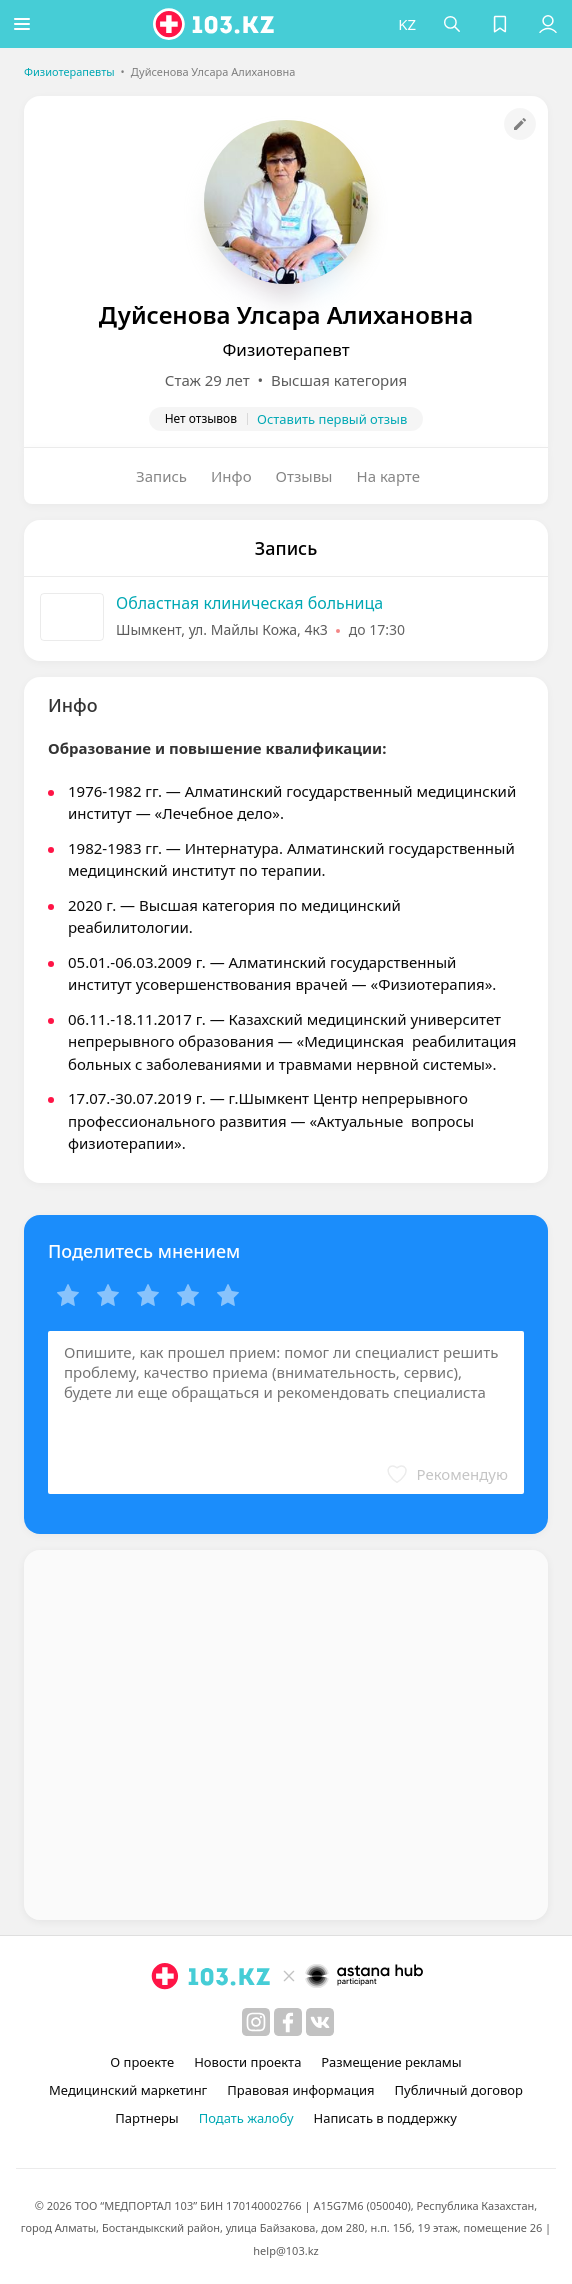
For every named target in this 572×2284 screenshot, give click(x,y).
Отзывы (304, 476)
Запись (161, 476)
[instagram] (256, 2022)
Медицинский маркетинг (128, 2090)
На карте (388, 476)
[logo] (218, 24)
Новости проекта (247, 2062)
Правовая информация (300, 2090)
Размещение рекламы (391, 2062)
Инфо (231, 476)
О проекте (142, 2062)
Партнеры (147, 2118)
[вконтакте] (320, 2022)
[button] (25, 24)
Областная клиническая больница (249, 603)
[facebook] (288, 2022)
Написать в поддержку (385, 2118)
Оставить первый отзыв (332, 419)
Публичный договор (458, 2090)
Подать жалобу (246, 2118)
